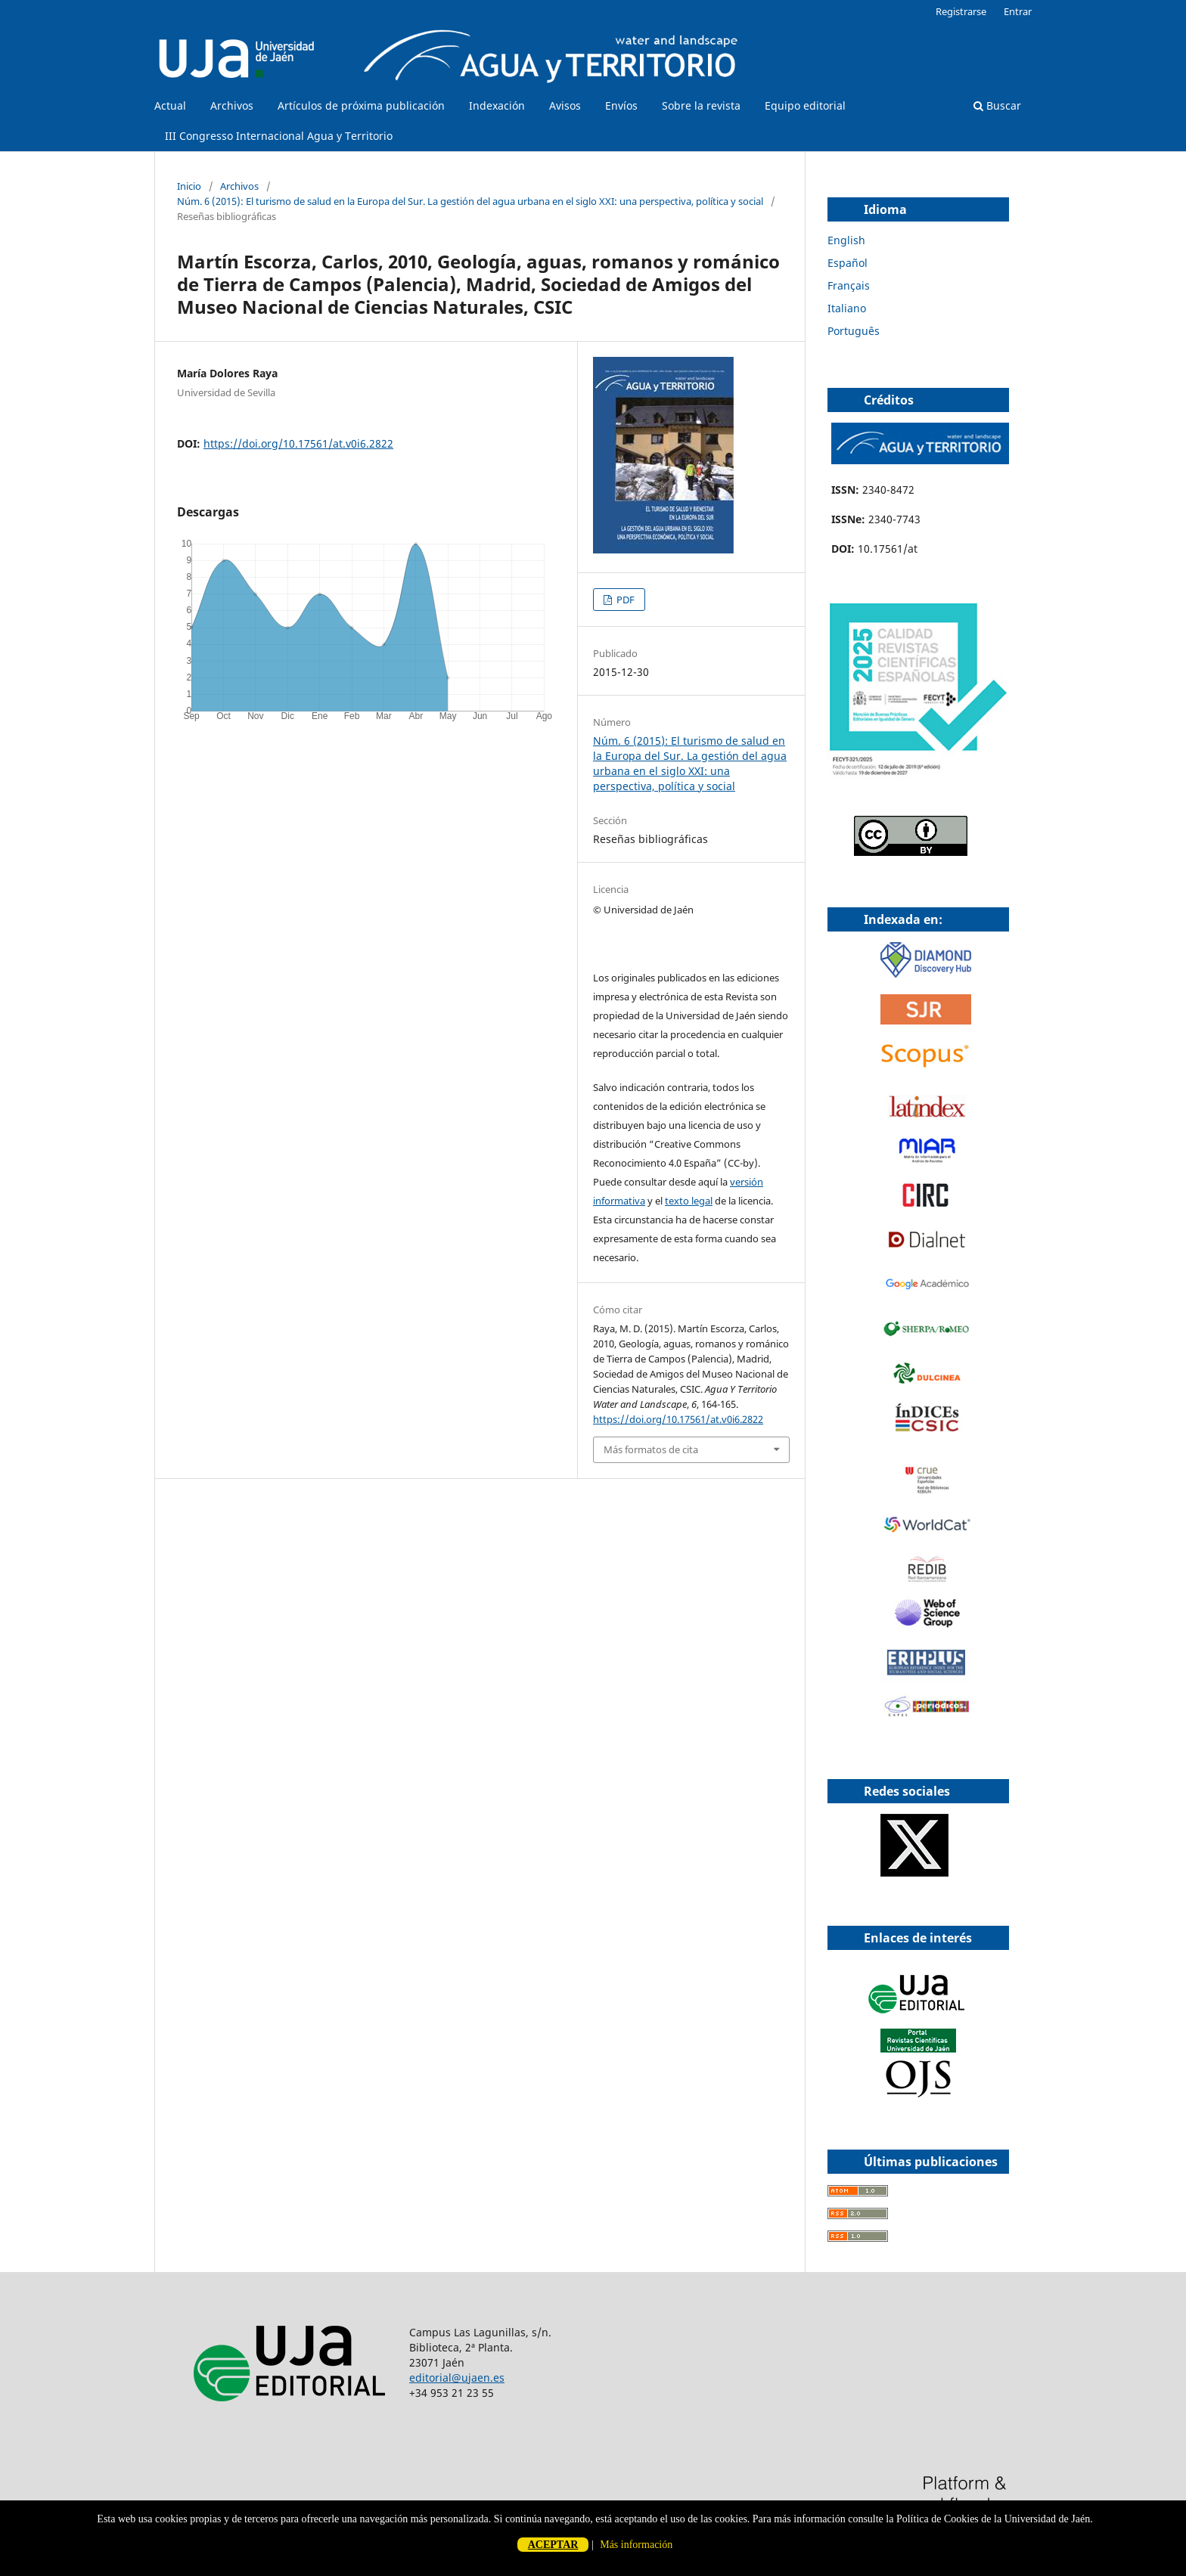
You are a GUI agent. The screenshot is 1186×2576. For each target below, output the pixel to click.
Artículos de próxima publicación (361, 105)
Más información (636, 2544)
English (846, 240)
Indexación (497, 105)
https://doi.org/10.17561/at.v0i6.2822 (298, 443)
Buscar (997, 105)
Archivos (231, 105)
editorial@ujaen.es (457, 2377)
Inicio (189, 186)
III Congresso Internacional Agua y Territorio (279, 136)
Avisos (565, 105)
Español (847, 263)
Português (853, 331)
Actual (170, 105)
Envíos (621, 105)
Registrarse (961, 11)
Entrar (1018, 11)
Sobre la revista (701, 105)
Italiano (846, 308)
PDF (624, 599)
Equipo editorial (805, 105)
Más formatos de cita (651, 1449)
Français (848, 285)
